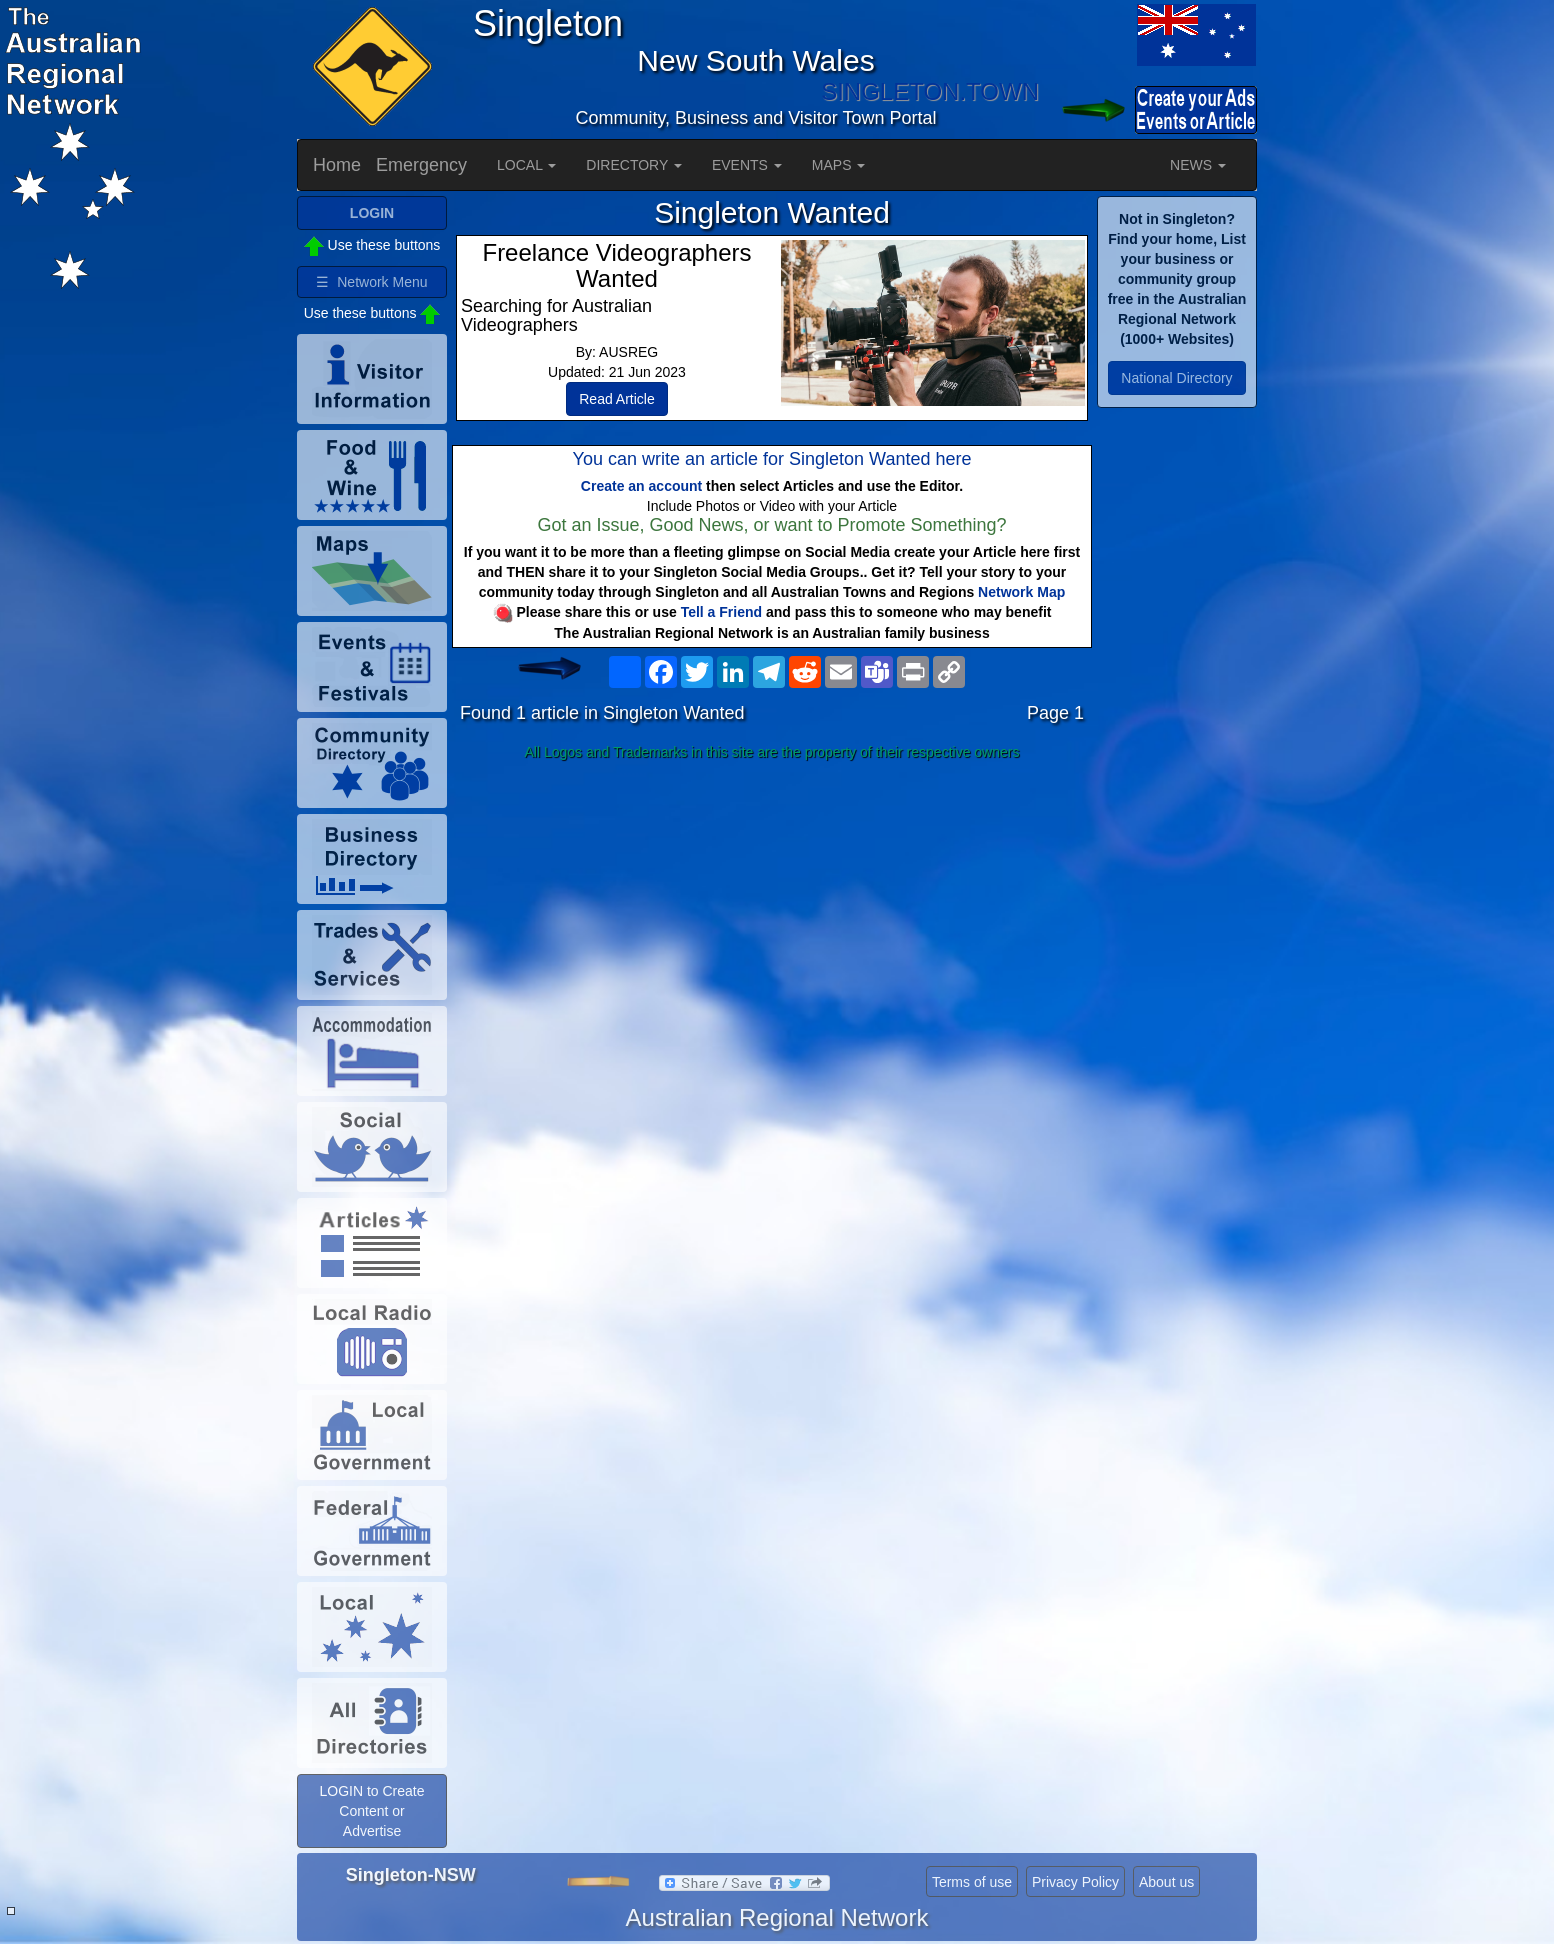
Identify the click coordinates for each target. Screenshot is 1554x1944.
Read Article (616, 399)
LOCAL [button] (526, 165)
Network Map (1021, 592)
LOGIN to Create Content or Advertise (371, 1811)
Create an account (641, 486)
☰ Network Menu (371, 282)
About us (1166, 1882)
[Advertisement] (772, 926)
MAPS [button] (839, 165)
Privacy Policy (1075, 1882)
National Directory (1176, 378)
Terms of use (972, 1882)
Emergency (421, 165)
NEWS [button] (1198, 165)
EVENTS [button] (747, 165)
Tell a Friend (721, 612)
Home (337, 165)
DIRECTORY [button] (634, 165)
